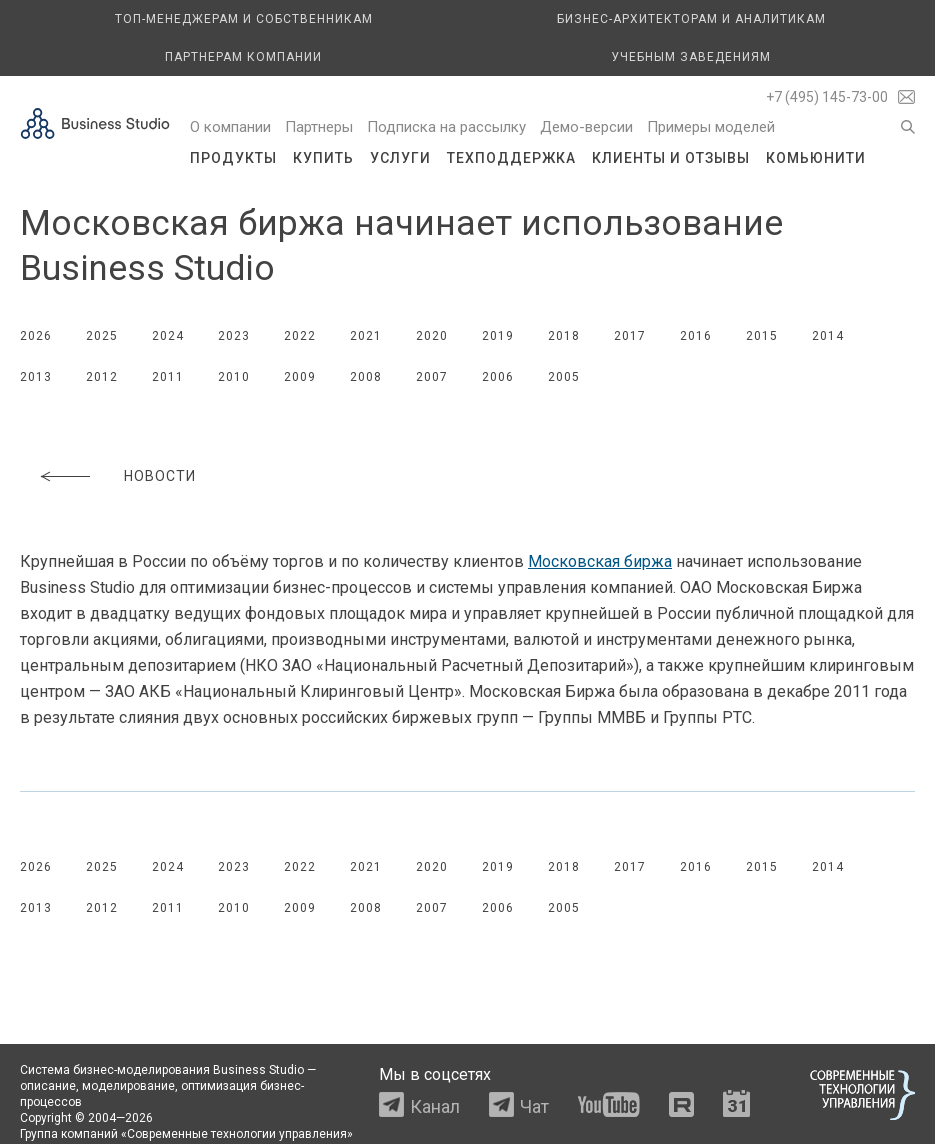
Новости (160, 476)
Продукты (233, 158)
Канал (435, 1106)
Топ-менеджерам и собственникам (244, 19)
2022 (300, 336)
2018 (564, 336)
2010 (234, 377)
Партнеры (319, 127)
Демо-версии (586, 127)
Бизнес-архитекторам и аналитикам (691, 19)
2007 (432, 377)
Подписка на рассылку (446, 127)
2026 (36, 336)
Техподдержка (511, 158)
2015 (762, 336)
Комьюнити (816, 158)
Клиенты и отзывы (671, 158)
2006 (498, 377)
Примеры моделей (711, 127)
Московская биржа (600, 561)
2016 (696, 336)
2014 (828, 336)
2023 (234, 336)
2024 (168, 336)
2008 (366, 377)
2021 (366, 336)
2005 (564, 377)
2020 (432, 336)
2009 (300, 377)
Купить (323, 158)
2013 (36, 377)
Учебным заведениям (691, 57)
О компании (230, 127)
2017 (630, 336)
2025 (102, 336)
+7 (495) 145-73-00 (827, 97)
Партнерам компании (243, 57)
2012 (102, 377)
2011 (168, 377)
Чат (534, 1106)
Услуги (400, 158)
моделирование (128, 1086)
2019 (498, 336)
